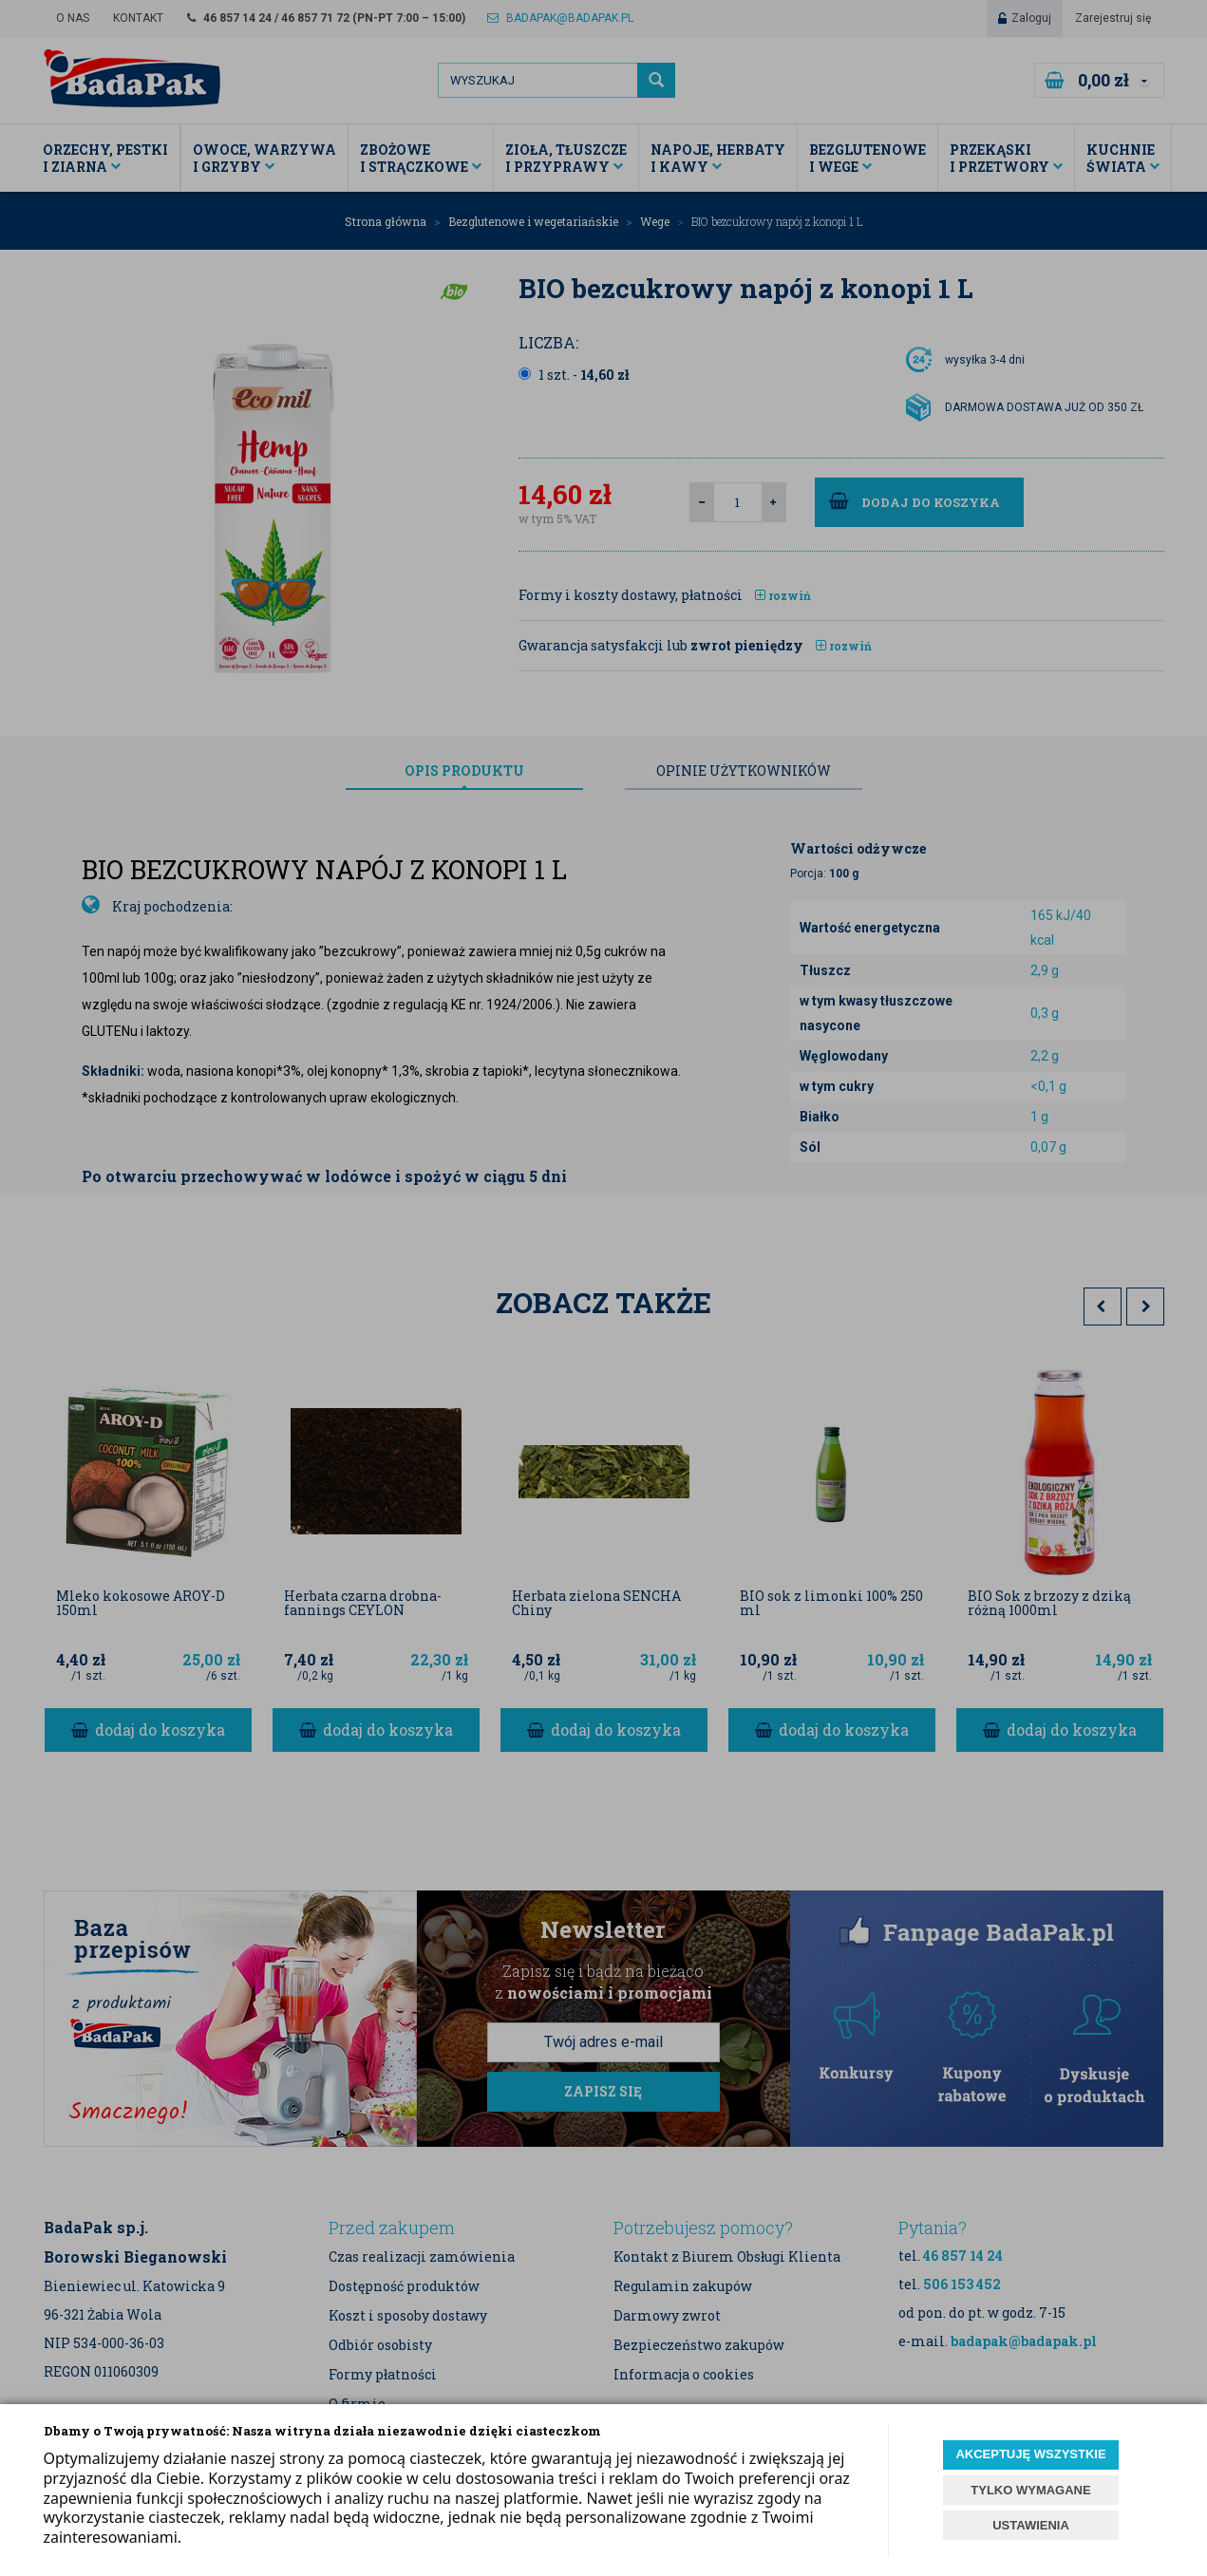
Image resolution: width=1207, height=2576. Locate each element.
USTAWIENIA (1030, 2525)
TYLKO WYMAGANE (1030, 2490)
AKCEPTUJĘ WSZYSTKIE (1030, 2454)
